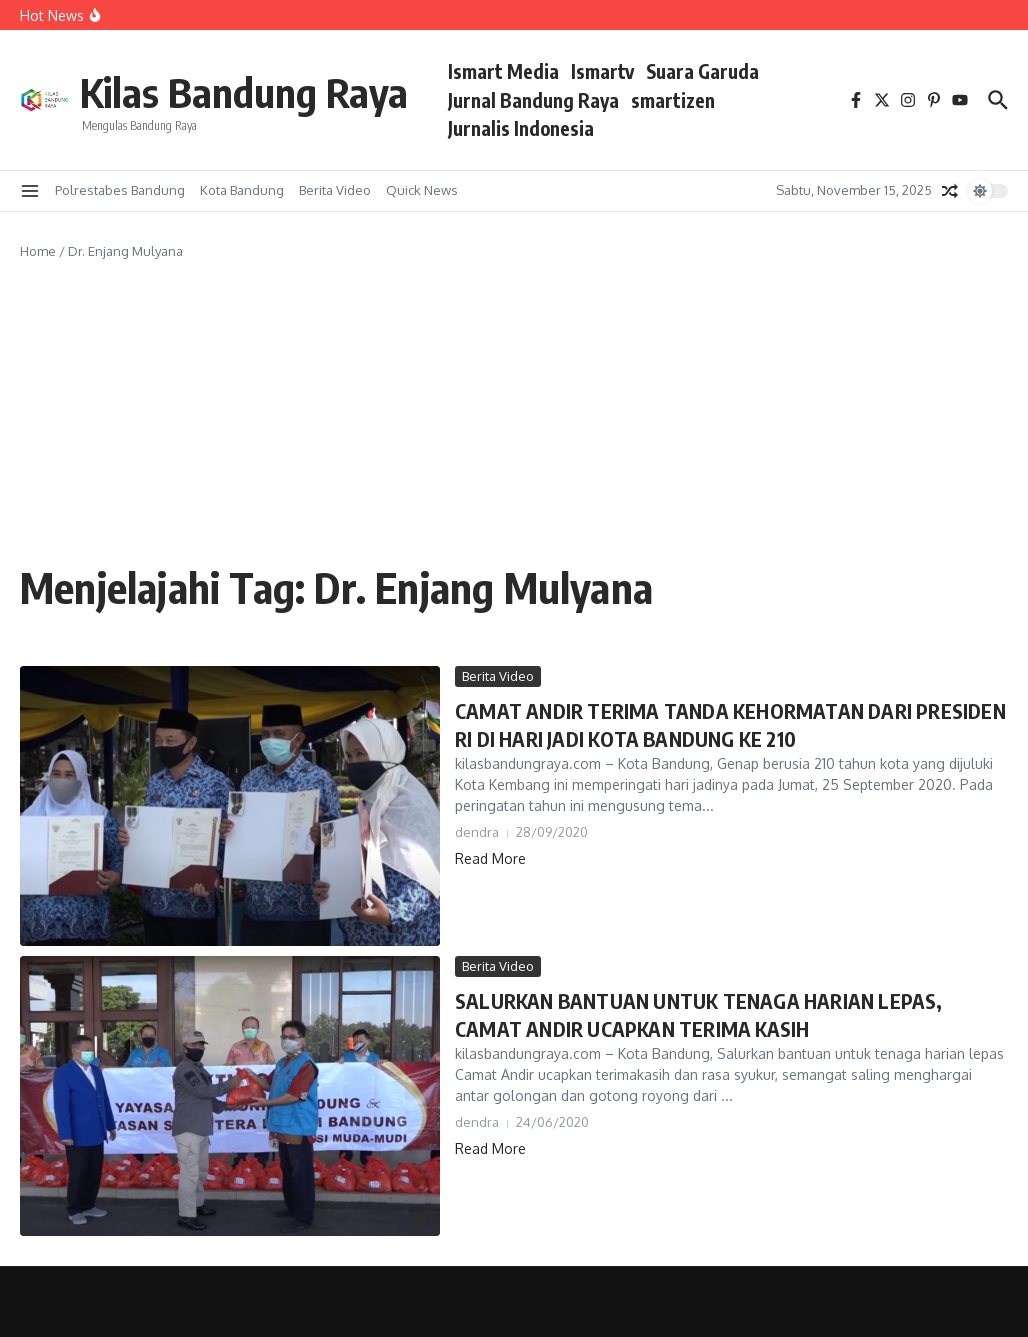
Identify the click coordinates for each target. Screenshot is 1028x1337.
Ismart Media (503, 71)
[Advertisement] (514, 412)
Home (38, 251)
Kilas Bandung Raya (244, 92)
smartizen (673, 100)
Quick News (422, 190)
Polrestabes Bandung (120, 190)
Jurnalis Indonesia (521, 128)
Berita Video (335, 190)
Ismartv (602, 71)
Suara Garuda (702, 71)
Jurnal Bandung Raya (533, 100)
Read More (490, 858)
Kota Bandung (242, 190)
